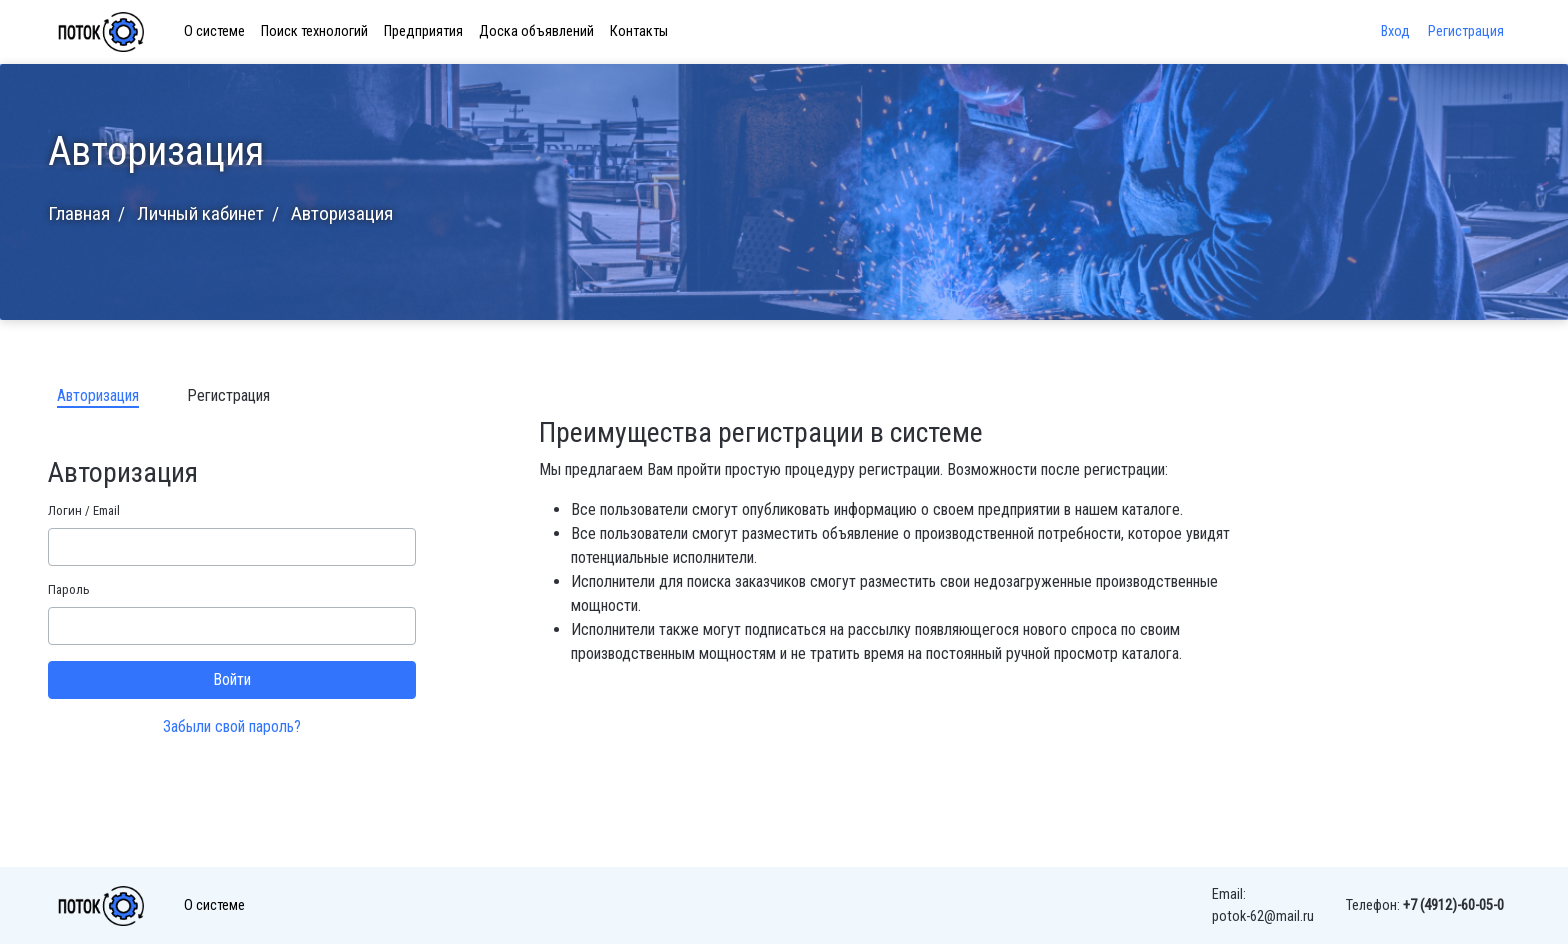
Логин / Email (84, 510)
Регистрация (1466, 31)
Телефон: (1425, 905)
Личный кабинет (200, 213)
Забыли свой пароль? (232, 726)
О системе (214, 31)
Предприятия (423, 31)
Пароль (69, 589)
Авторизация (98, 395)
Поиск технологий (314, 31)
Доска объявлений (536, 31)
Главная (79, 213)
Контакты (639, 31)
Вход (1397, 31)
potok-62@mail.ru (1263, 916)
